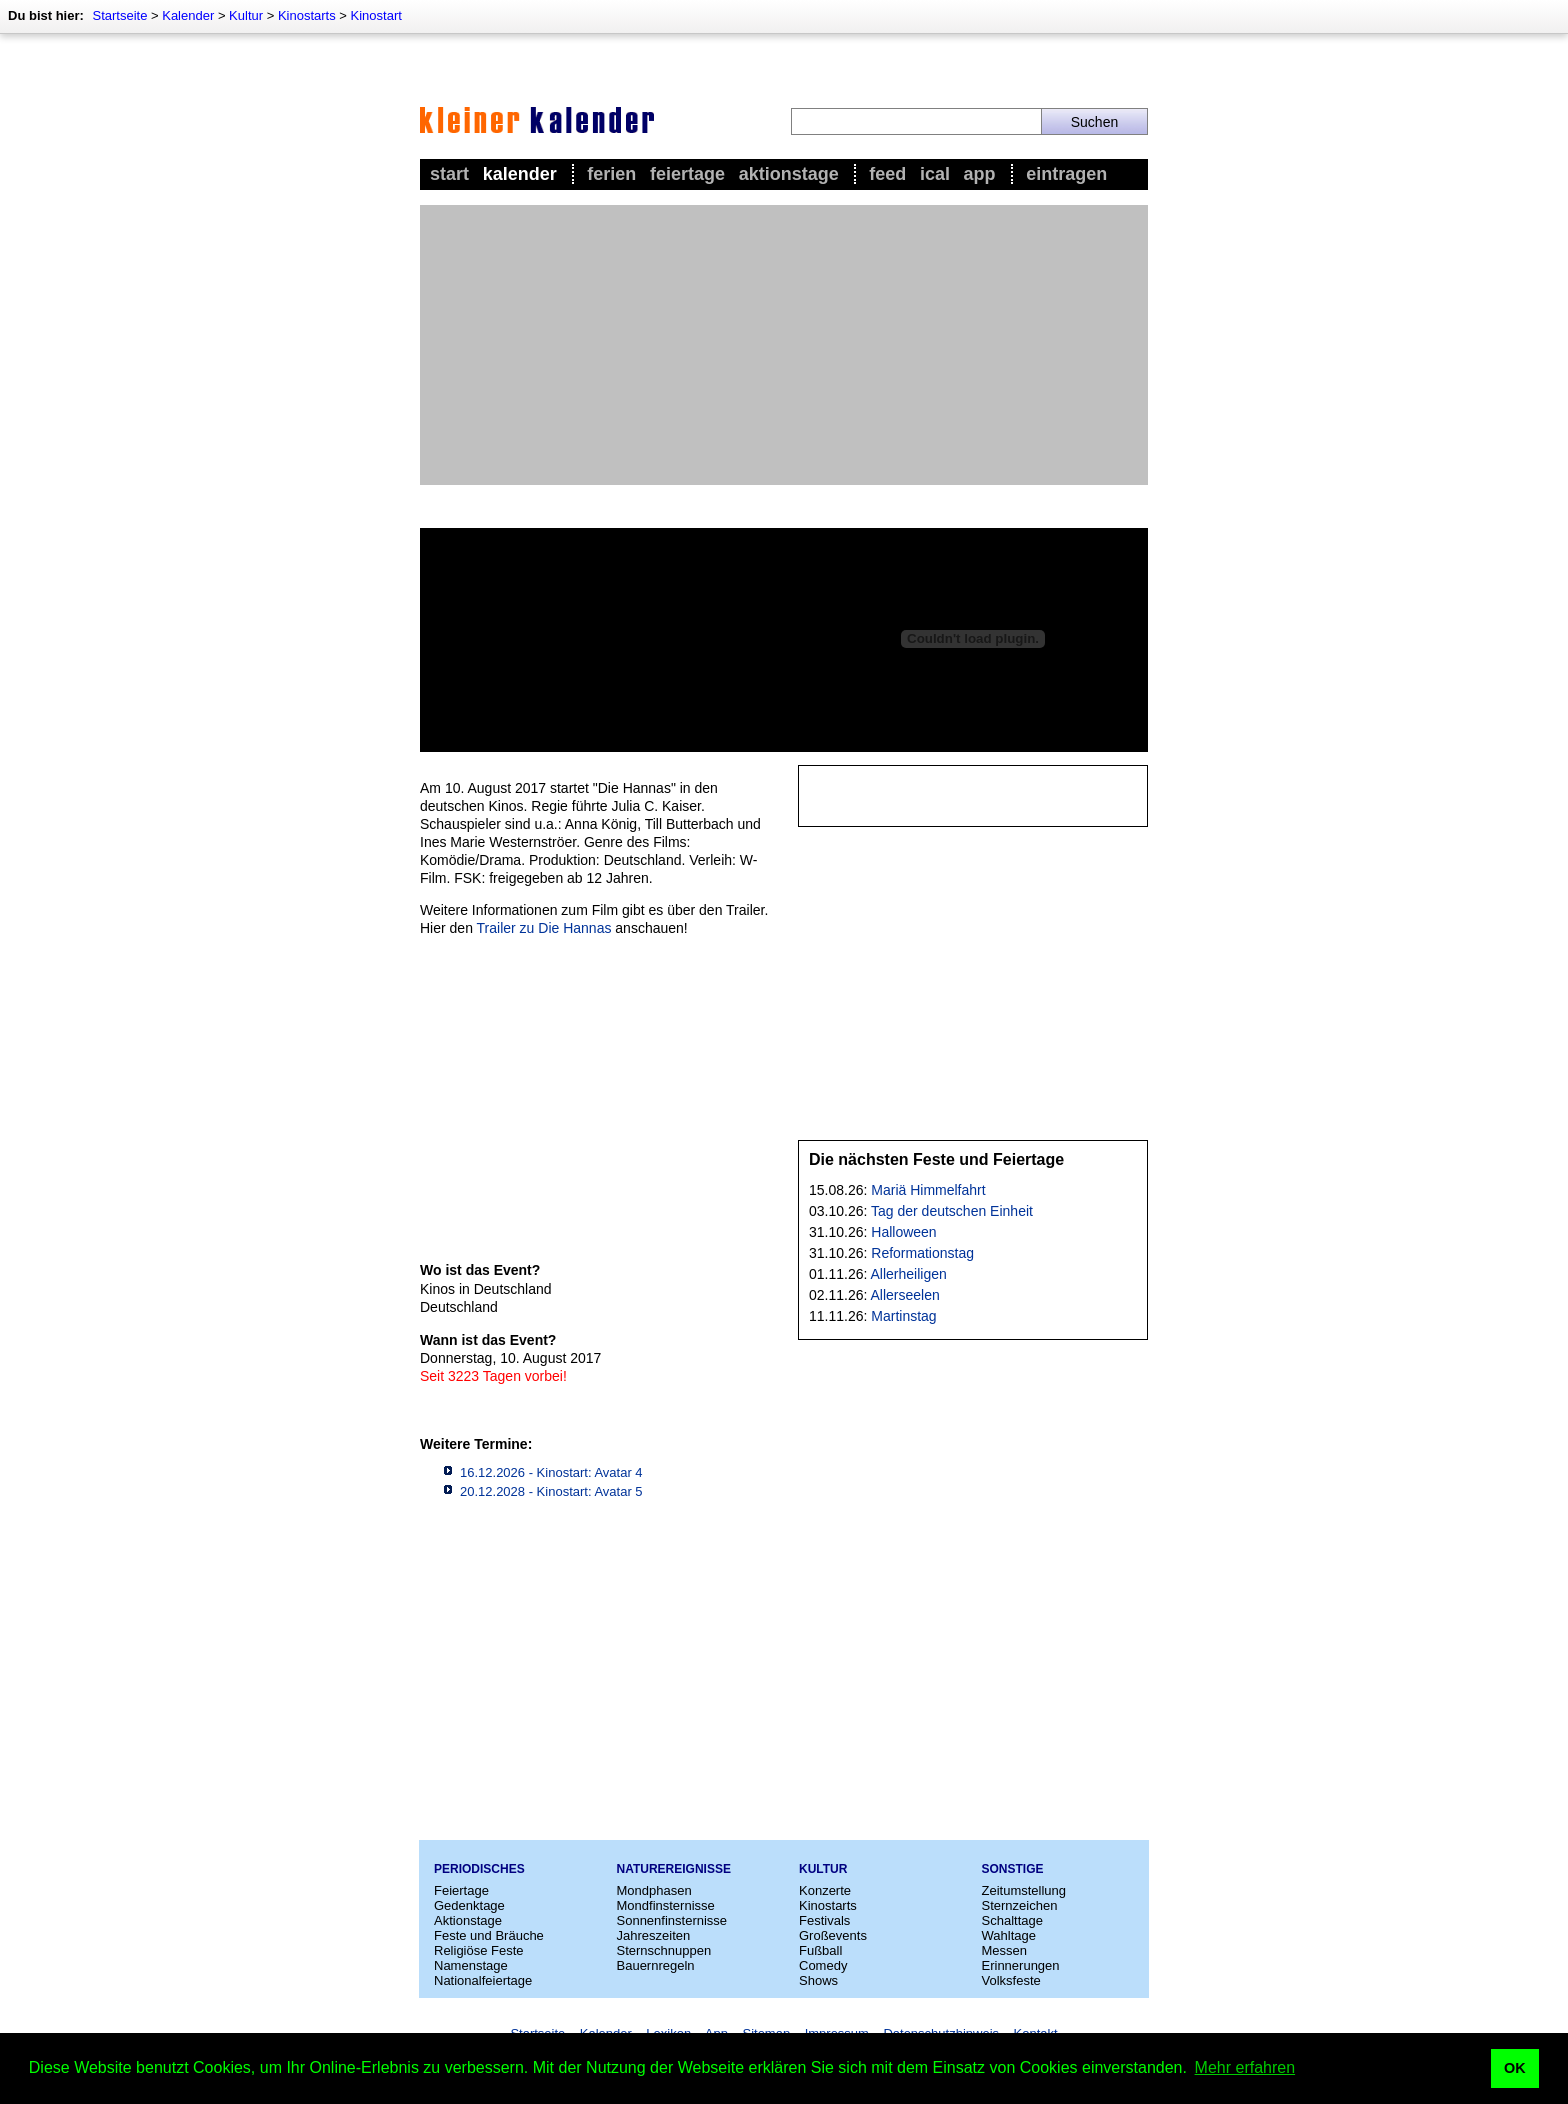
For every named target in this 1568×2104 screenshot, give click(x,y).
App (980, 174)
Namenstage (471, 1965)
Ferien (611, 174)
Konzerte (825, 1890)
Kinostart (376, 15)
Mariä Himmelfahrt (928, 1190)
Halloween (903, 1232)
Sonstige (1013, 1869)
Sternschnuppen (664, 1950)
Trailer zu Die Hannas (544, 928)
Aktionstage (789, 174)
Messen (1005, 1950)
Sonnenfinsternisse (672, 1920)
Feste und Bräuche (489, 1935)
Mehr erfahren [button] (1245, 2067)
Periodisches (479, 1869)
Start (449, 174)
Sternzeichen (1020, 1905)
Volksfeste (1011, 1980)
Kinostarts (307, 15)
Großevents (833, 1935)
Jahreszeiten (654, 1935)
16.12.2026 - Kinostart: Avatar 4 (551, 1472)
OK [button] (1515, 2068)
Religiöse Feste (479, 1950)
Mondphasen (654, 1890)
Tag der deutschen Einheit (952, 1211)
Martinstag (903, 1316)
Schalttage (1012, 1920)
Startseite (119, 15)
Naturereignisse (674, 1869)
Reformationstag (922, 1253)
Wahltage (1009, 1935)
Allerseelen (905, 1295)
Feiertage (687, 174)
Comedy (823, 1965)
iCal (935, 174)
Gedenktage (469, 1905)
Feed (887, 174)
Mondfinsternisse (666, 1905)
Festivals (824, 1920)
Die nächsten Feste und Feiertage (936, 1159)
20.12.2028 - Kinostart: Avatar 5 (551, 1491)
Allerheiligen (909, 1274)
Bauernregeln (656, 1965)
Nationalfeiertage (483, 1980)
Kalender (188, 15)
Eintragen (1066, 174)
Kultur (246, 15)
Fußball (820, 1950)
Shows (818, 1980)
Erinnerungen (1021, 1965)
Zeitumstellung (1024, 1890)
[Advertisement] (784, 345)
